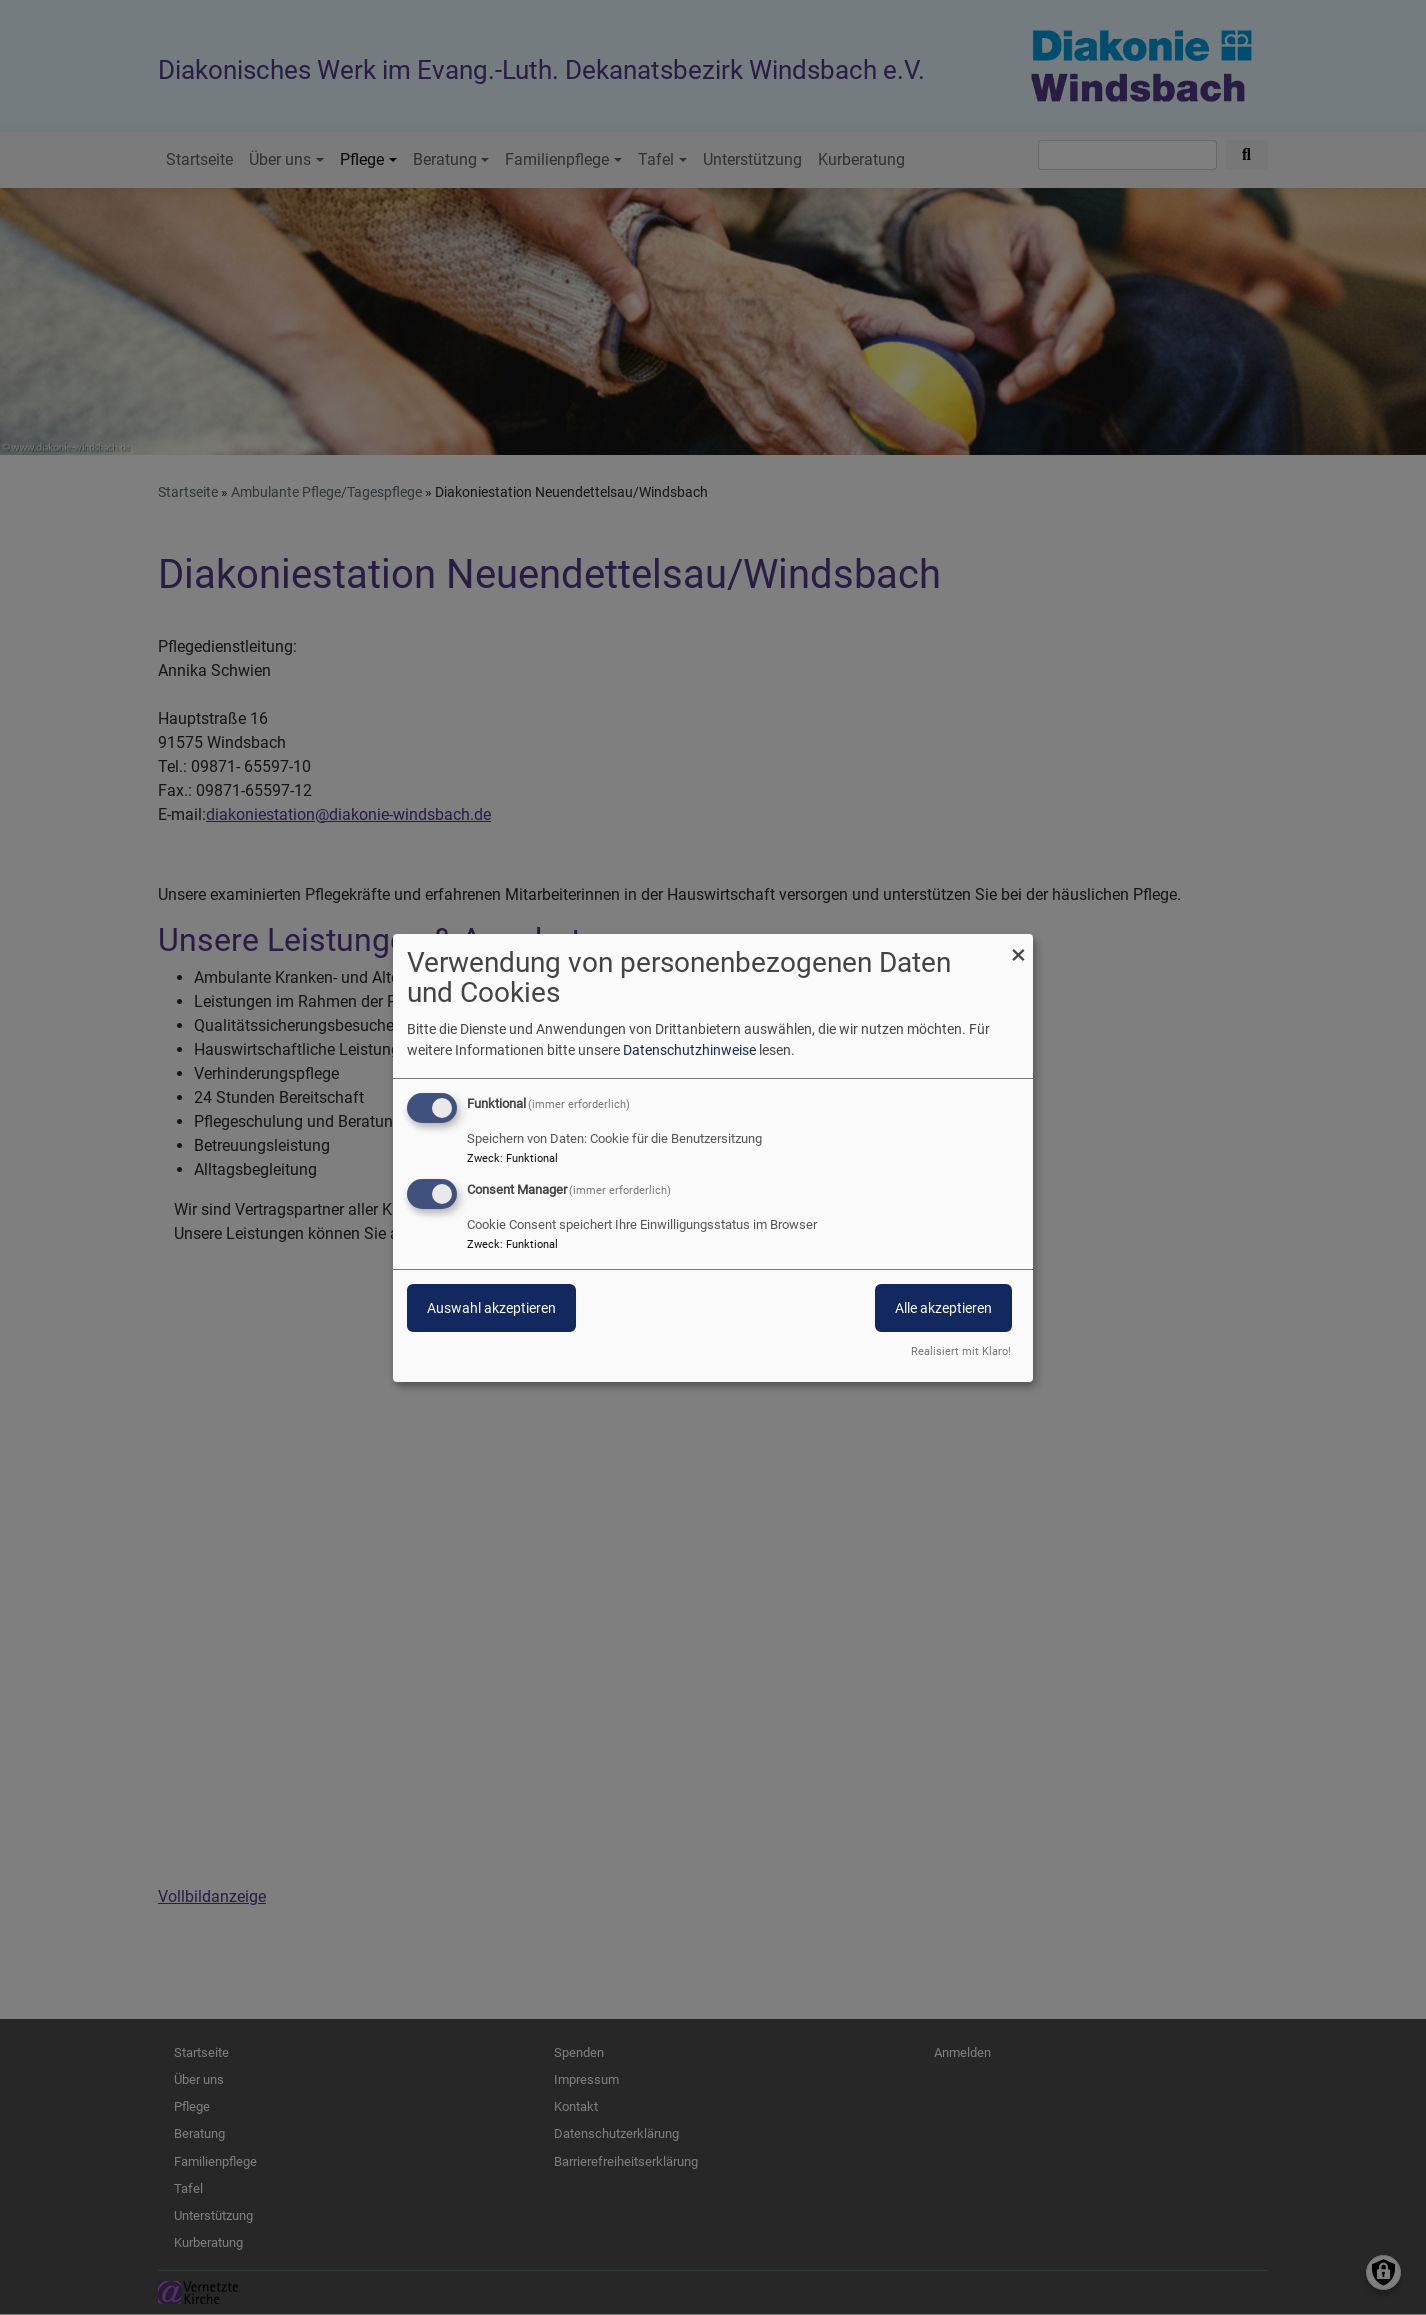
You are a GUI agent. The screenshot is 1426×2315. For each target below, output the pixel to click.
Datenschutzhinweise (689, 1050)
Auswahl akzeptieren (491, 1308)
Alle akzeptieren (943, 1308)
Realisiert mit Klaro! (961, 1351)
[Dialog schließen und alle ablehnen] (1018, 945)
